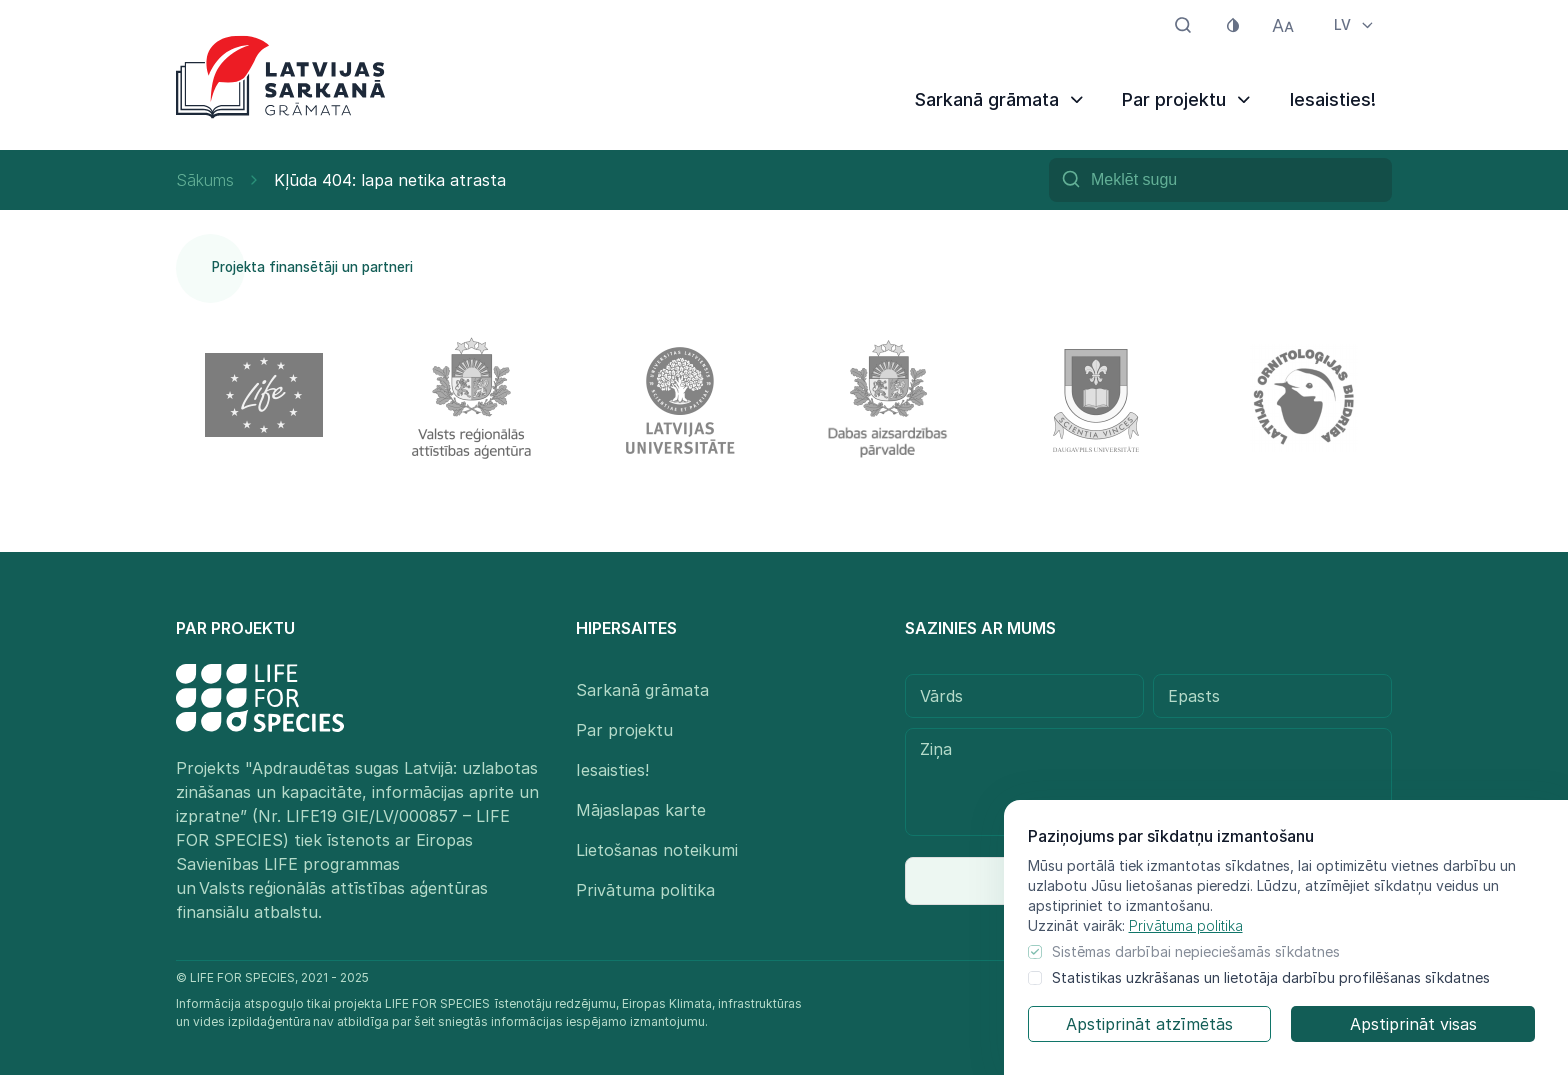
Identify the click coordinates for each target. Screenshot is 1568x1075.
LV (1355, 24)
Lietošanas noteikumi (657, 850)
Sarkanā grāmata (1001, 99)
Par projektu (1188, 99)
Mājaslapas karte (641, 810)
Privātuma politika (1186, 925)
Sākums (205, 180)
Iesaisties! (1333, 99)
